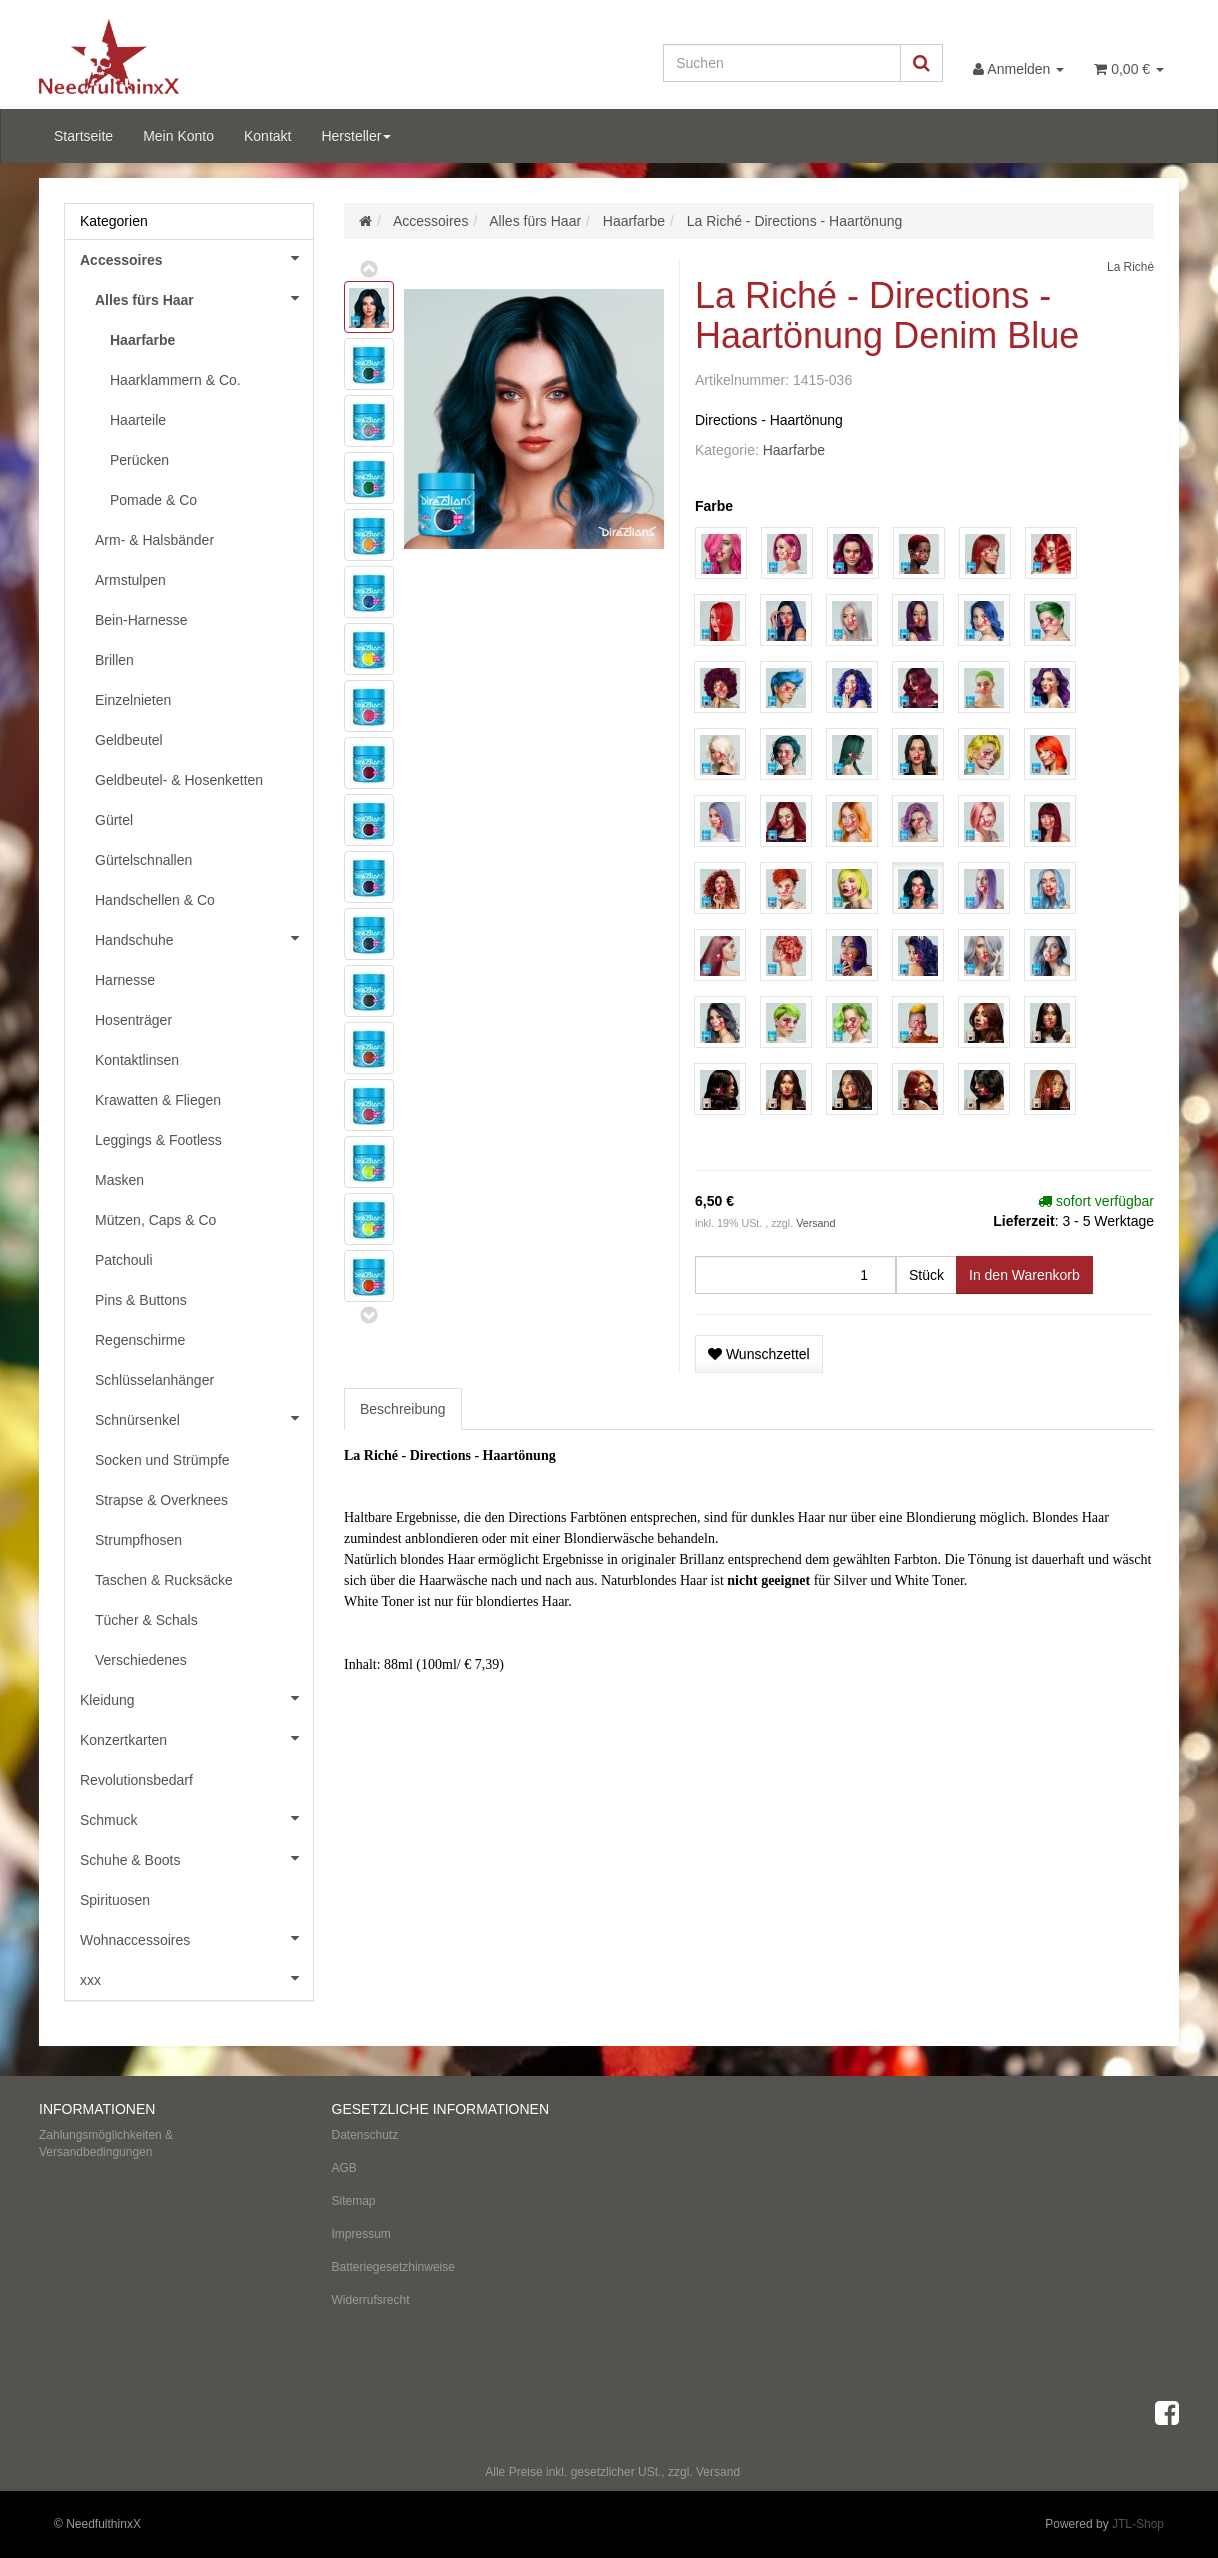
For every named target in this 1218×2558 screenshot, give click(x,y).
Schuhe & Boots (196, 1858)
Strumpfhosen (138, 1540)
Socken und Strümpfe (162, 1460)
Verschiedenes (141, 1660)
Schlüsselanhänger (154, 1380)
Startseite (83, 136)
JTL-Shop (1138, 2524)
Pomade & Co (153, 500)
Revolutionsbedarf (136, 1780)
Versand (815, 1223)
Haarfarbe (794, 450)
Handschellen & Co (155, 900)
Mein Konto (178, 136)
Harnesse (125, 980)
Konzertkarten (196, 1738)
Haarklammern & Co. (175, 380)
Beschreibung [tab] (403, 1409)
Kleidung (196, 1698)
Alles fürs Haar (204, 298)
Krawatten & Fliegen (158, 1100)
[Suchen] (782, 63)
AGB (344, 2168)
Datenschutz (365, 2135)
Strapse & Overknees (161, 1500)
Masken (119, 1180)
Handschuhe (204, 938)
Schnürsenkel (204, 1418)
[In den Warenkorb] (1024, 1275)
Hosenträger (133, 1020)
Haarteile (138, 420)
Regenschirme (140, 1340)
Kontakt (267, 136)
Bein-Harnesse (141, 620)
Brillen (114, 660)
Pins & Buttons (141, 1300)
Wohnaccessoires (196, 1938)
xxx (196, 1978)
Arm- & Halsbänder (154, 540)
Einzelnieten (133, 700)
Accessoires (196, 258)
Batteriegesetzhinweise (393, 2267)
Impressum (361, 2234)
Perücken (139, 460)
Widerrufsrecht (371, 2300)
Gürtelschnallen (143, 860)
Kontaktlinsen (137, 1060)
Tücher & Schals (146, 1620)
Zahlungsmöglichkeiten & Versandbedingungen (106, 2143)
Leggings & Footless (158, 1140)
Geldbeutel (129, 740)
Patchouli (124, 1260)
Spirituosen (115, 1900)
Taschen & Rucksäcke (164, 1580)
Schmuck (196, 1818)
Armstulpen (130, 580)
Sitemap (354, 2201)
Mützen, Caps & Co (155, 1220)
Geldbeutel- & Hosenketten (179, 780)
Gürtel (114, 820)
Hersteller (356, 136)
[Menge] (795, 1275)
